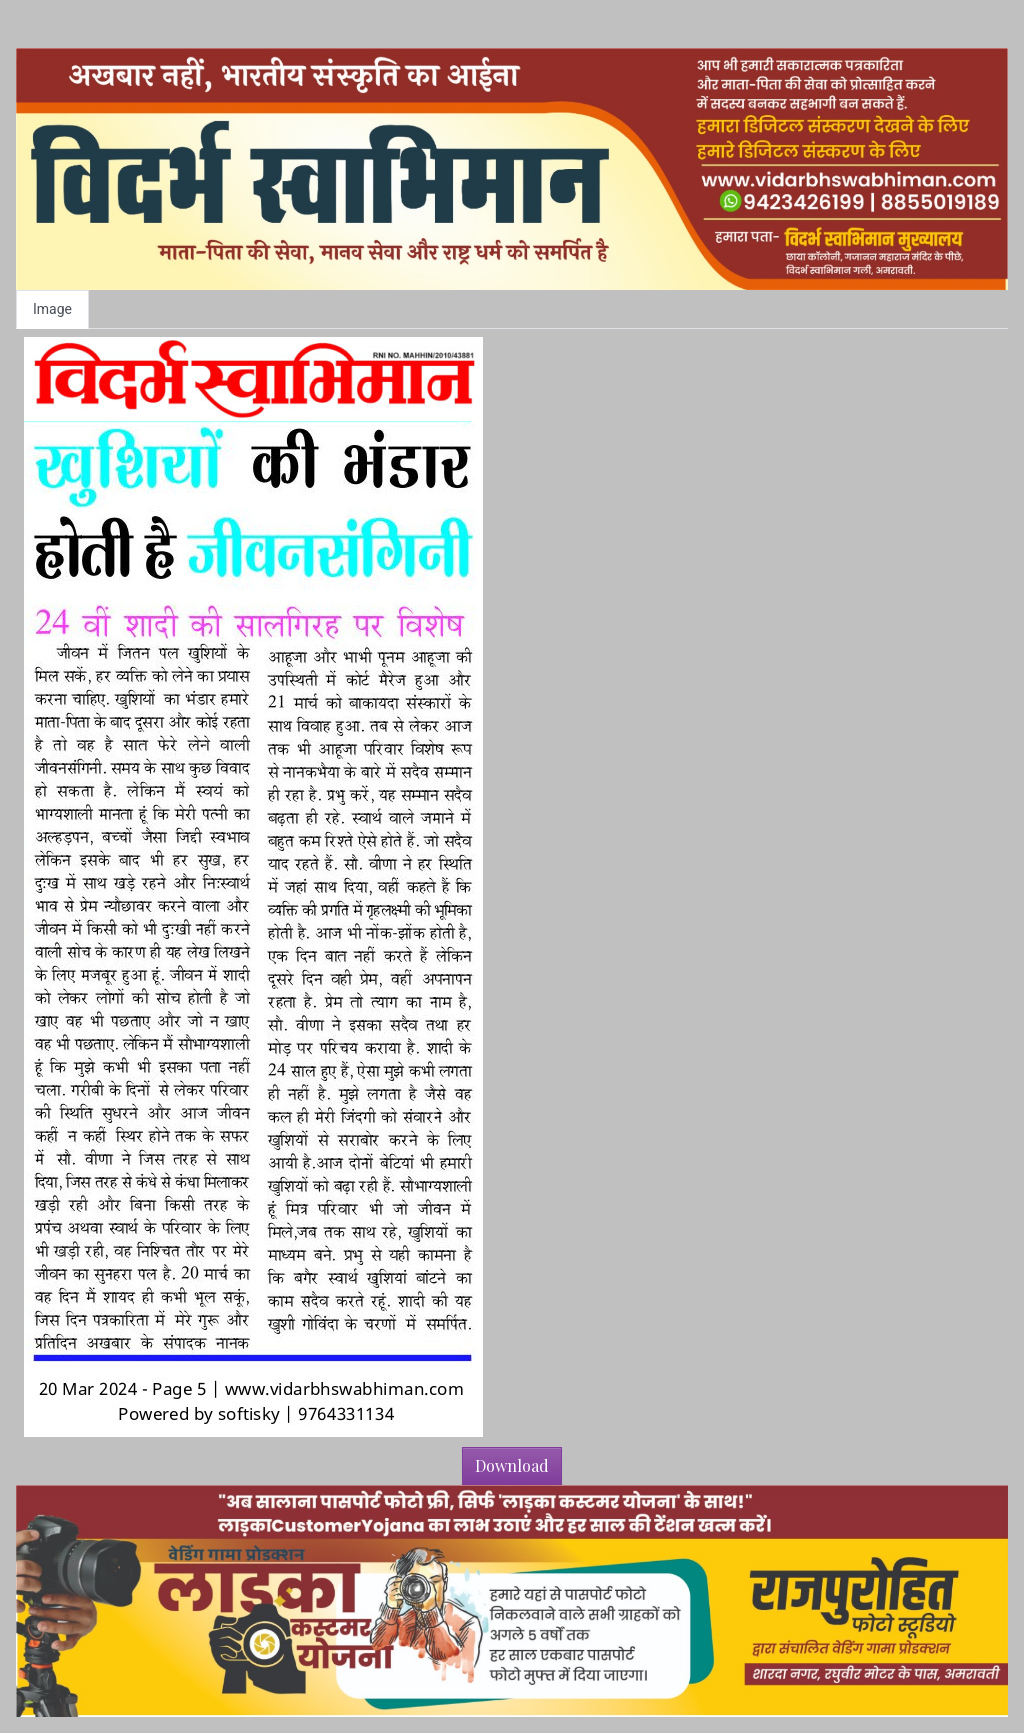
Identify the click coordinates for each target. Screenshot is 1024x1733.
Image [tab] (52, 309)
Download (512, 1465)
